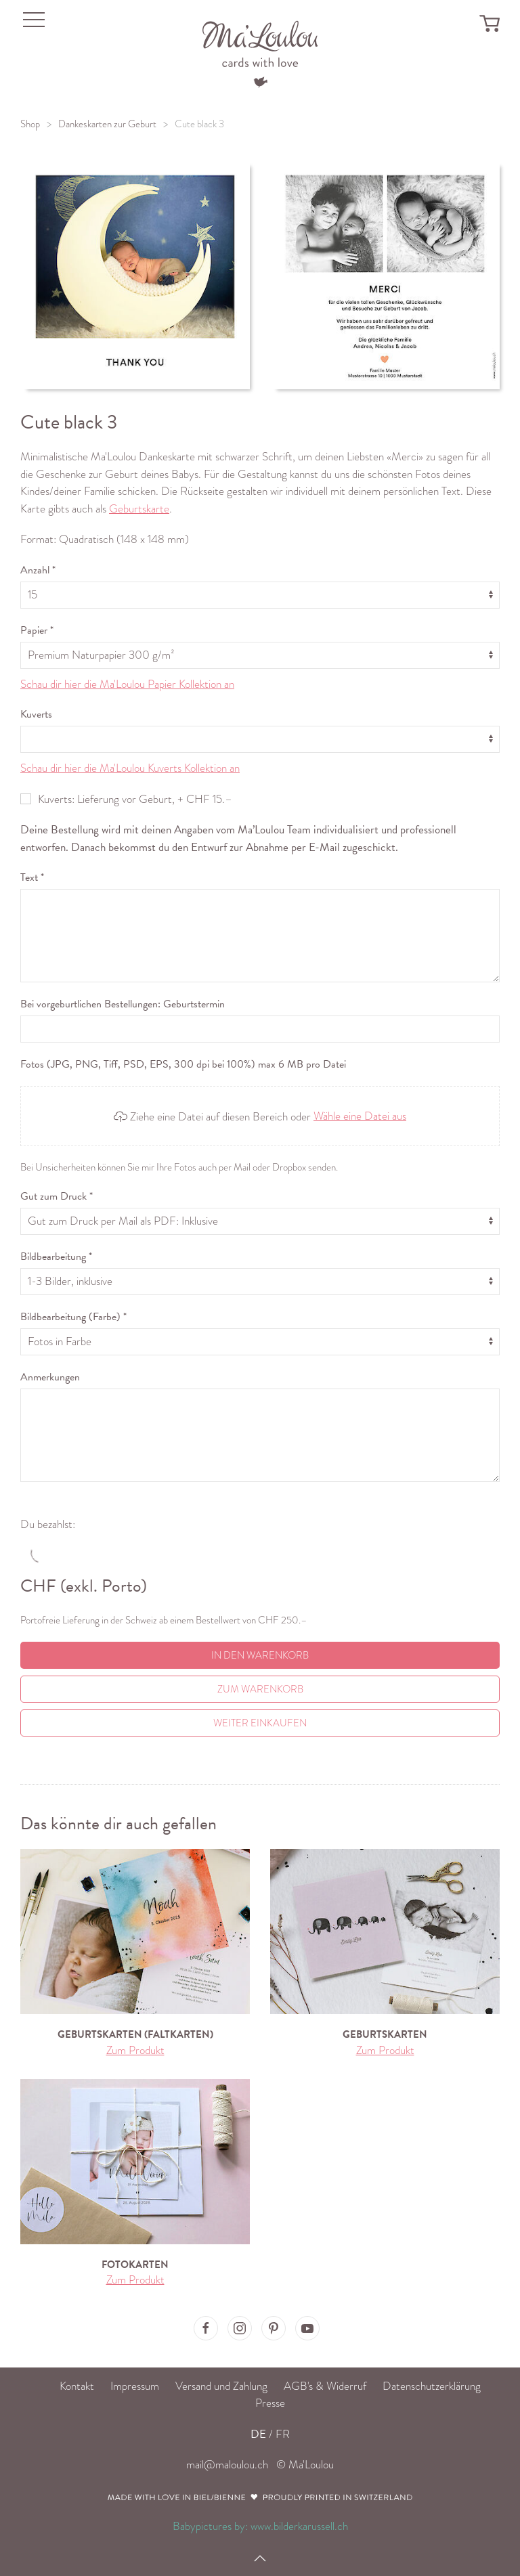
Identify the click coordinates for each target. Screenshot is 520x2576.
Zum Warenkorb (260, 1689)
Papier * (36, 630)
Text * (32, 877)
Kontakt (77, 2386)
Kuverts (36, 714)
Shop (30, 123)
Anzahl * (38, 570)
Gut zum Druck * (56, 1196)
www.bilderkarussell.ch (299, 2526)
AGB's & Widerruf (325, 2386)
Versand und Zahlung (221, 2386)
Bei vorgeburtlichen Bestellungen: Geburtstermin (122, 1004)
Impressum (134, 2386)
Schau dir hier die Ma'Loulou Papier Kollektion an (127, 684)
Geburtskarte (139, 508)
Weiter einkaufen (260, 1723)
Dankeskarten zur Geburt (107, 123)
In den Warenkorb (260, 1655)
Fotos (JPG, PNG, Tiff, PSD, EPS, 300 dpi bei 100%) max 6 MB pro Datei (183, 1064)
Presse (270, 2403)
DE (258, 2434)
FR (283, 2434)
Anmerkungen (50, 1377)
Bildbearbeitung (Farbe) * (73, 1317)
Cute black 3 (199, 123)
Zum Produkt (135, 2050)
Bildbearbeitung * (56, 1256)
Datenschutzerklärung (432, 2386)
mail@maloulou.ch (227, 2464)
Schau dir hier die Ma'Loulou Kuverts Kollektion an (130, 768)
